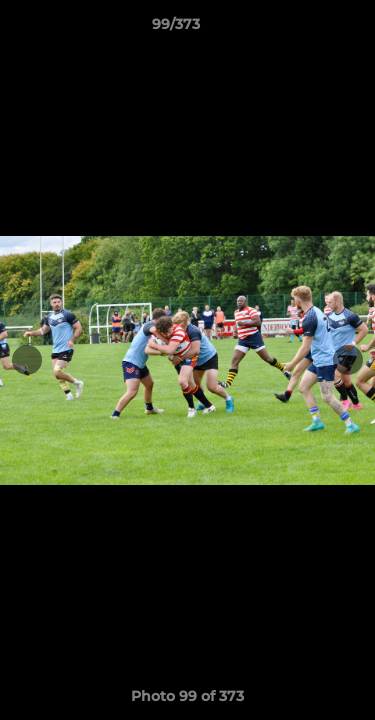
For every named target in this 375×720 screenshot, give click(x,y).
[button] (303, 29)
